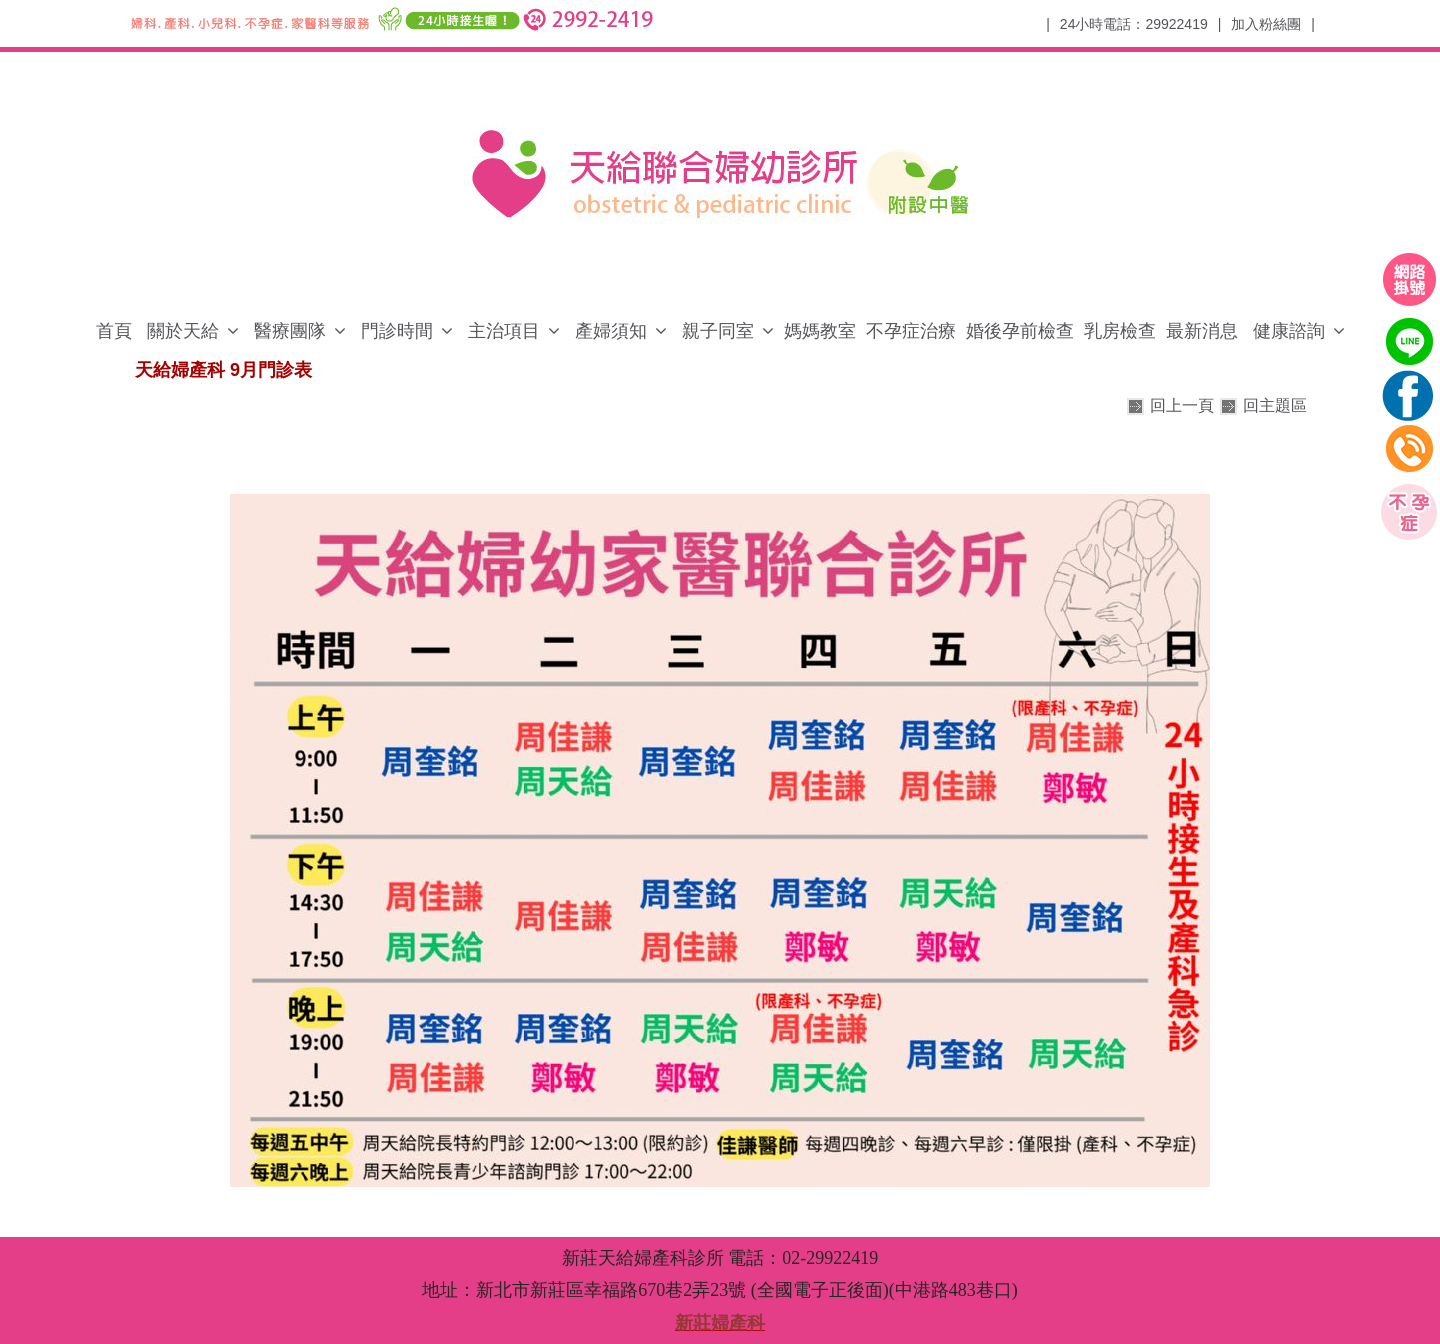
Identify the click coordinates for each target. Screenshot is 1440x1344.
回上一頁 (1182, 405)
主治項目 (504, 331)
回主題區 (1275, 405)
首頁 (114, 331)
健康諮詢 (1289, 331)
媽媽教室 (820, 331)
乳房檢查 (1120, 331)
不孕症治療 (911, 331)
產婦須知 (611, 331)
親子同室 (718, 331)
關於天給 (183, 331)
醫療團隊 (290, 331)
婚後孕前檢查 (1020, 331)
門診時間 (397, 331)
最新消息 (1202, 331)
